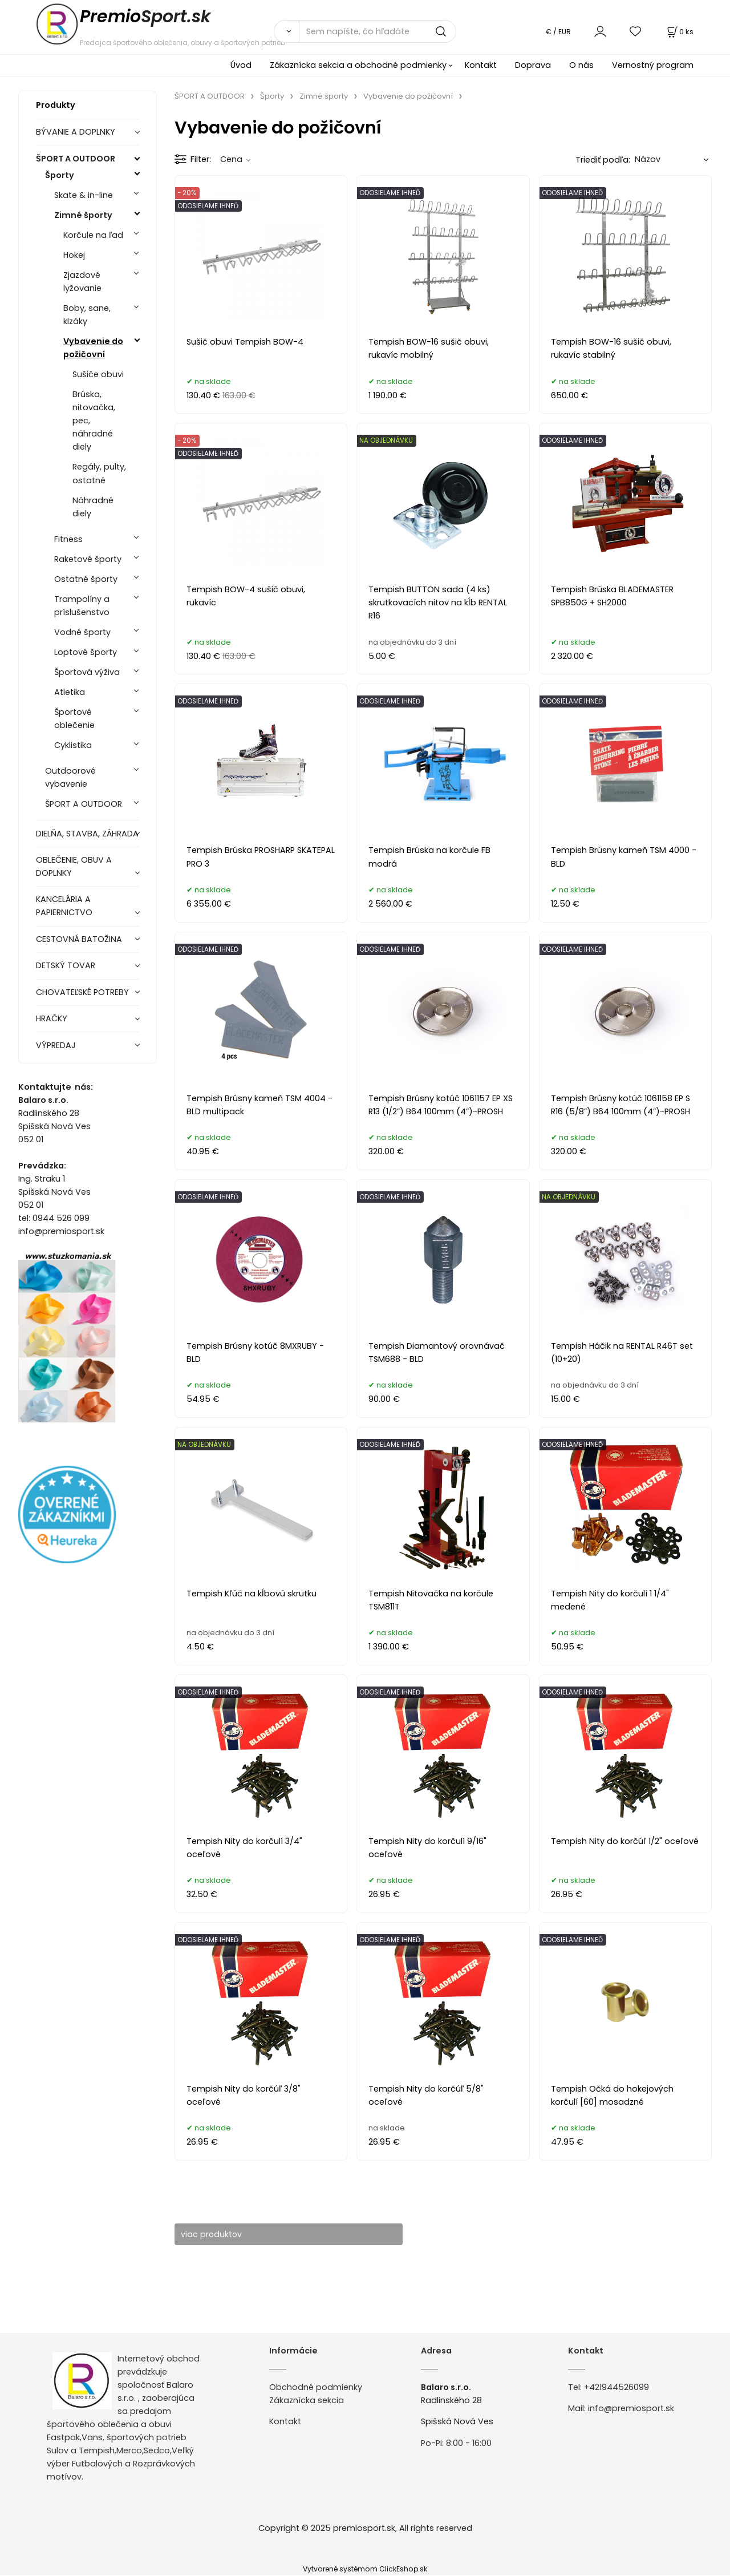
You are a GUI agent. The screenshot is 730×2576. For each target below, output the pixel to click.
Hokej (74, 255)
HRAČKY (51, 1018)
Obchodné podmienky (315, 2387)
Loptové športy (85, 652)
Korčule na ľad (93, 235)
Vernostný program (653, 65)
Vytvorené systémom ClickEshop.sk (365, 2569)
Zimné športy (83, 215)
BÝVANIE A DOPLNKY (75, 132)
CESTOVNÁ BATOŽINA (79, 939)
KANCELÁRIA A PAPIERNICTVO (64, 905)
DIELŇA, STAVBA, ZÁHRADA (87, 833)
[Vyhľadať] (286, 31)
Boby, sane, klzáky (87, 314)
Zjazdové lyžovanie (82, 281)
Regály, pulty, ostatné (99, 473)
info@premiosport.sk (631, 2409)
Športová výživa (87, 672)
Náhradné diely (92, 507)
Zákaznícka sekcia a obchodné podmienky (358, 65)
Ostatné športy (85, 579)
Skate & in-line (83, 195)
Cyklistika (73, 745)
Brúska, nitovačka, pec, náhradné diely (93, 420)
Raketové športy (87, 559)
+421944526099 (616, 2387)
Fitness (68, 539)
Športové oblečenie (74, 718)
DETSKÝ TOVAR (65, 965)
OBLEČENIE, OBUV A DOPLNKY (74, 866)
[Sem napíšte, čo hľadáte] (377, 31)
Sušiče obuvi (98, 374)
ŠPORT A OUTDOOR (75, 158)
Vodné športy (82, 632)
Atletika (69, 692)
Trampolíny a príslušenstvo (82, 605)
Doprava (533, 65)
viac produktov (217, 2234)
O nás (581, 65)
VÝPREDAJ (56, 1045)
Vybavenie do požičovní (93, 347)
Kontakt (481, 65)
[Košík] (679, 31)
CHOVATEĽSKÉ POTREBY (82, 992)
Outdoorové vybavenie (70, 777)
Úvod (241, 65)
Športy (59, 175)
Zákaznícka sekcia (306, 2400)
